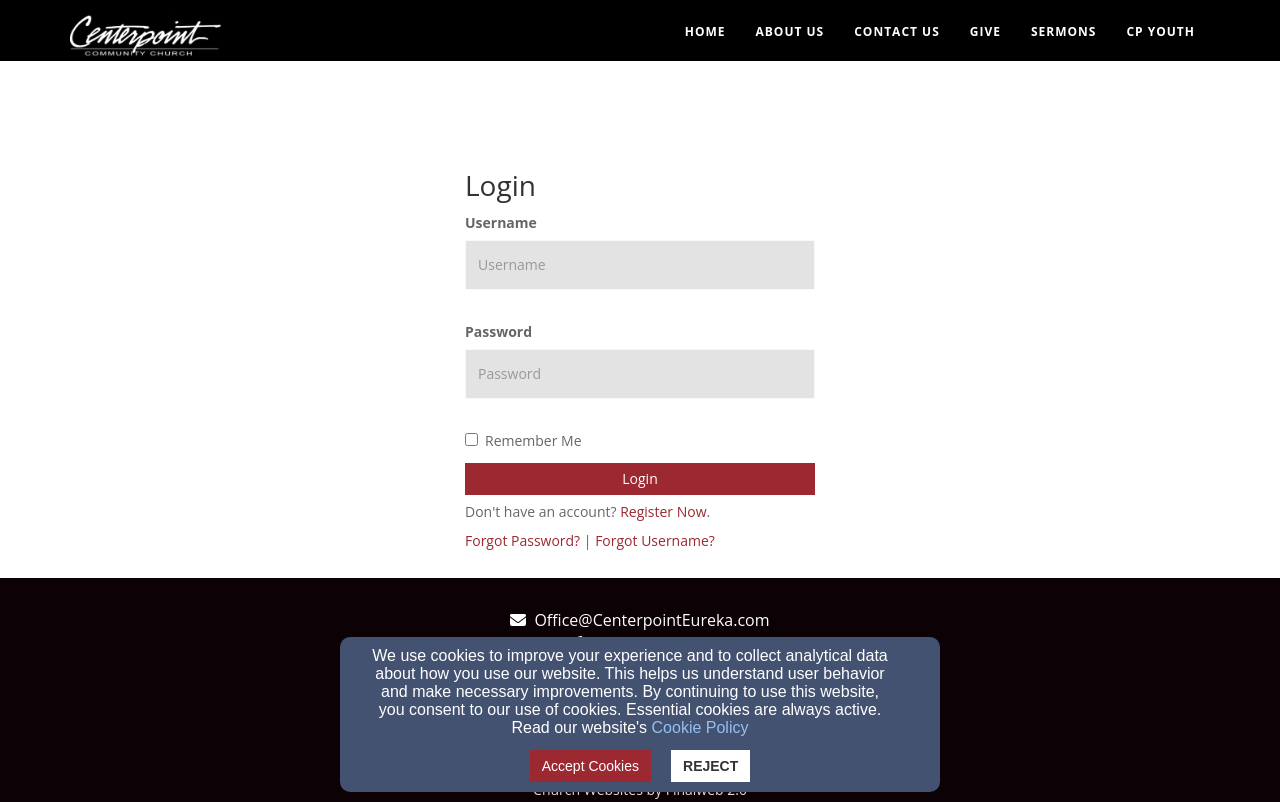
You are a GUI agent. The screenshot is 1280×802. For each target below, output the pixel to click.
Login (639, 478)
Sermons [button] (1063, 31)
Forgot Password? (522, 540)
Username (501, 222)
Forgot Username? (655, 540)
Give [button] (985, 31)
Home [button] (705, 31)
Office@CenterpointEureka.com (651, 620)
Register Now (663, 511)
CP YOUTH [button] (1160, 31)
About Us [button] (789, 31)
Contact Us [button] (897, 31)
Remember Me (523, 440)
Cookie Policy (700, 727)
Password (498, 331)
